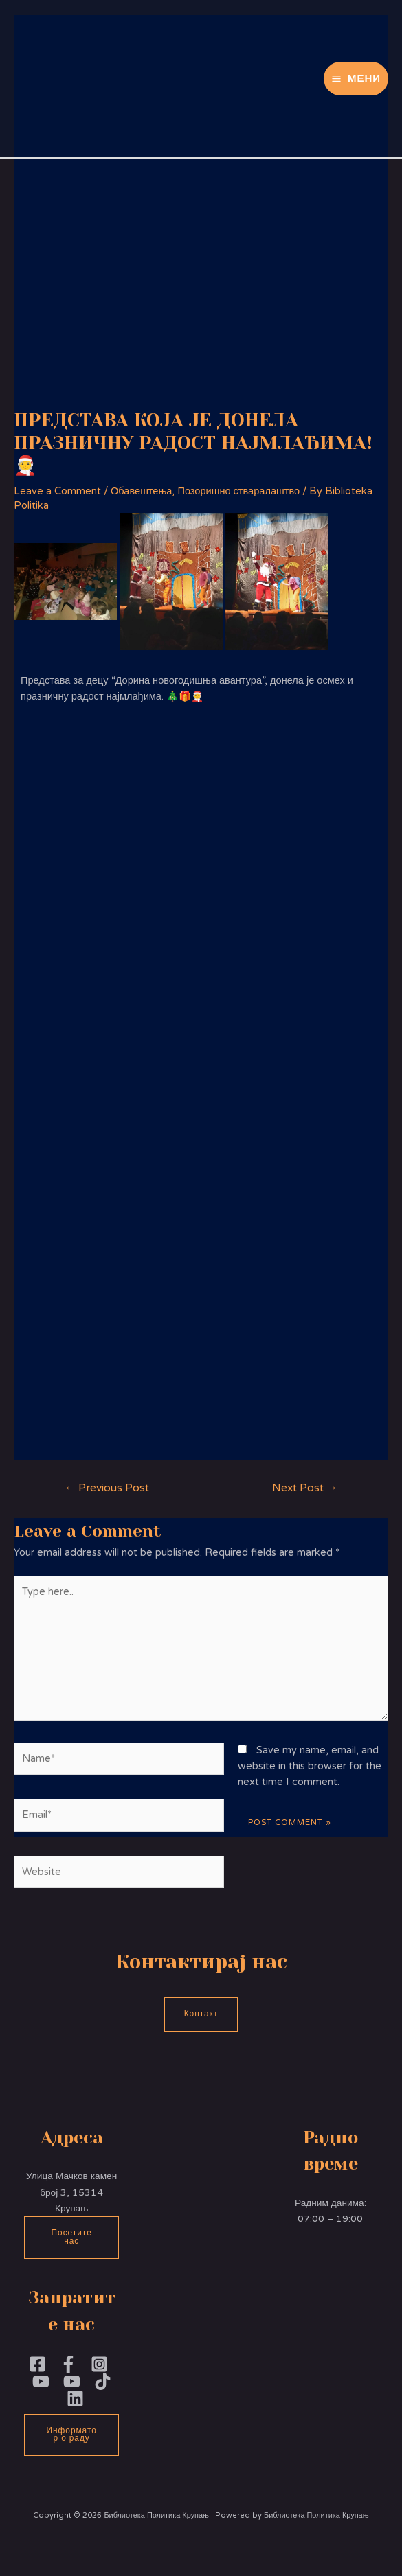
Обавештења (141, 491)
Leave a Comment (57, 491)
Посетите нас (72, 2237)
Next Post (304, 1488)
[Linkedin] (75, 2398)
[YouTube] (71, 2381)
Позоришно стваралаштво (238, 491)
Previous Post (107, 1488)
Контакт (201, 2014)
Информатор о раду (72, 2434)
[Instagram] (99, 2364)
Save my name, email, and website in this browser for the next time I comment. (309, 1767)
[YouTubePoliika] (40, 2381)
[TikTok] (102, 2381)
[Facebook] (37, 2364)
